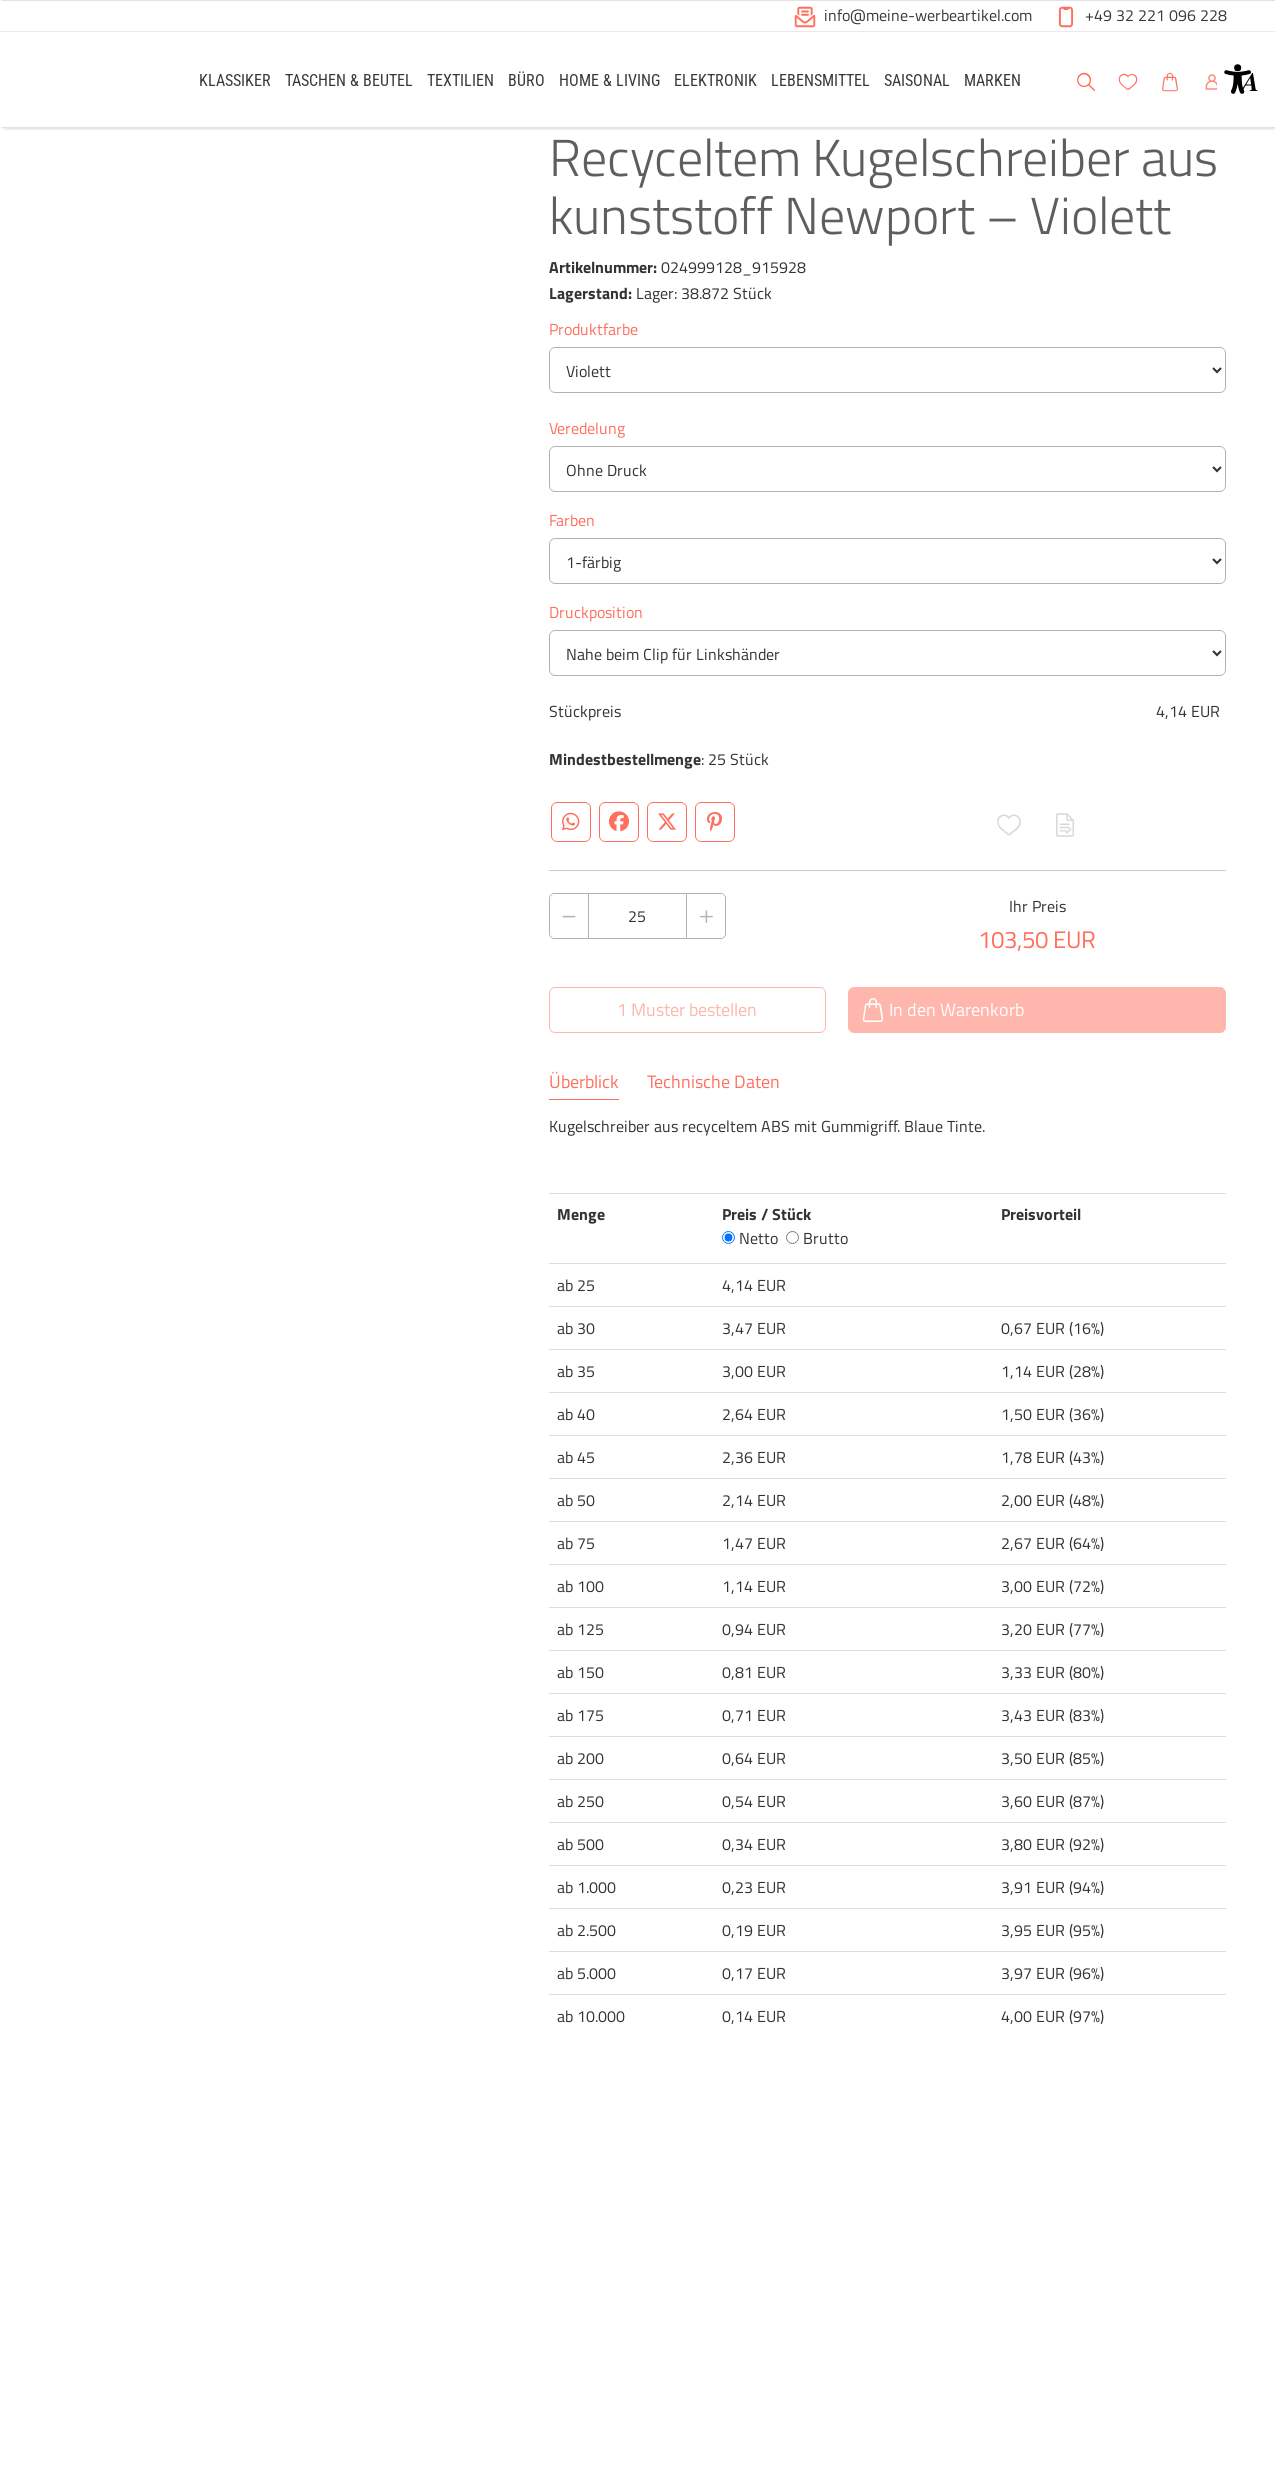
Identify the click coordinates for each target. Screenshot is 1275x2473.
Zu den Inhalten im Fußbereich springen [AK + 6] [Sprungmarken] (0, 0)
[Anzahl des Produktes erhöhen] (706, 948)
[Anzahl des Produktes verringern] (569, 948)
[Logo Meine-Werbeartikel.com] (99, 82)
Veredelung (587, 460)
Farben (572, 552)
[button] (1241, 79)
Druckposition (596, 644)
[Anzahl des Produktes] (638, 948)
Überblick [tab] (584, 1114)
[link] (235, 79)
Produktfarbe (593, 361)
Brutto (817, 1270)
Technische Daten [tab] (713, 1114)
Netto (750, 1270)
